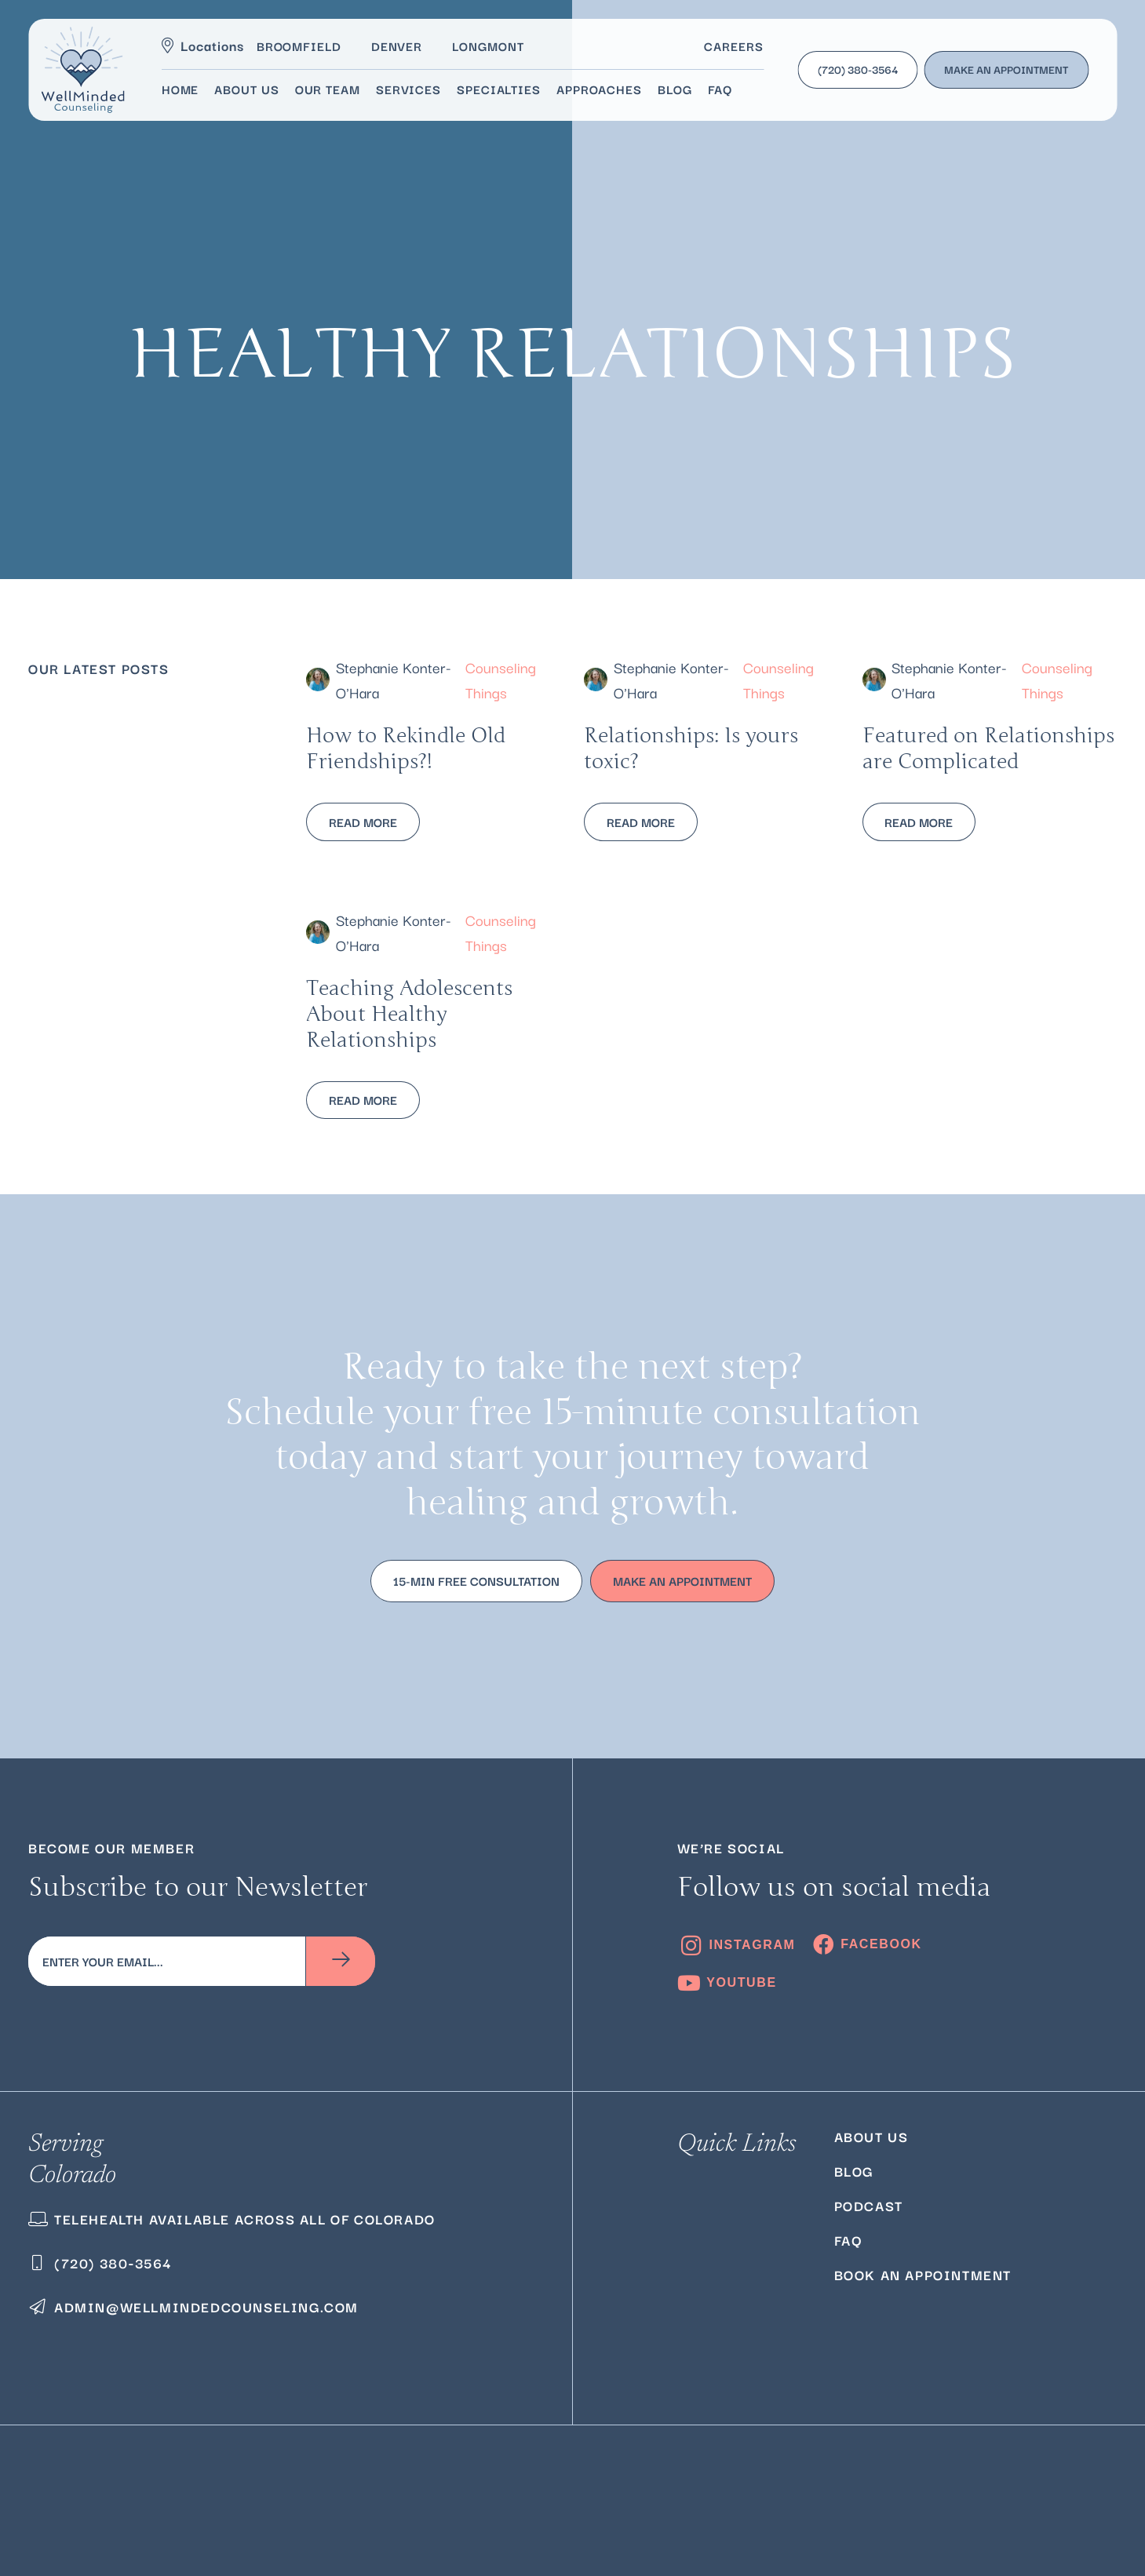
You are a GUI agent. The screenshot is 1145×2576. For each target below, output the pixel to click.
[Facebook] (866, 1944)
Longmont (487, 45)
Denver (396, 45)
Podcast (868, 2205)
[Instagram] (736, 1945)
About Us (871, 2136)
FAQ (848, 2239)
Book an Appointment (923, 2274)
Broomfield (299, 45)
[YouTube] (727, 1983)
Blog (853, 2170)
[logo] (83, 70)
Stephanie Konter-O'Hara (393, 679)
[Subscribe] (341, 1961)
